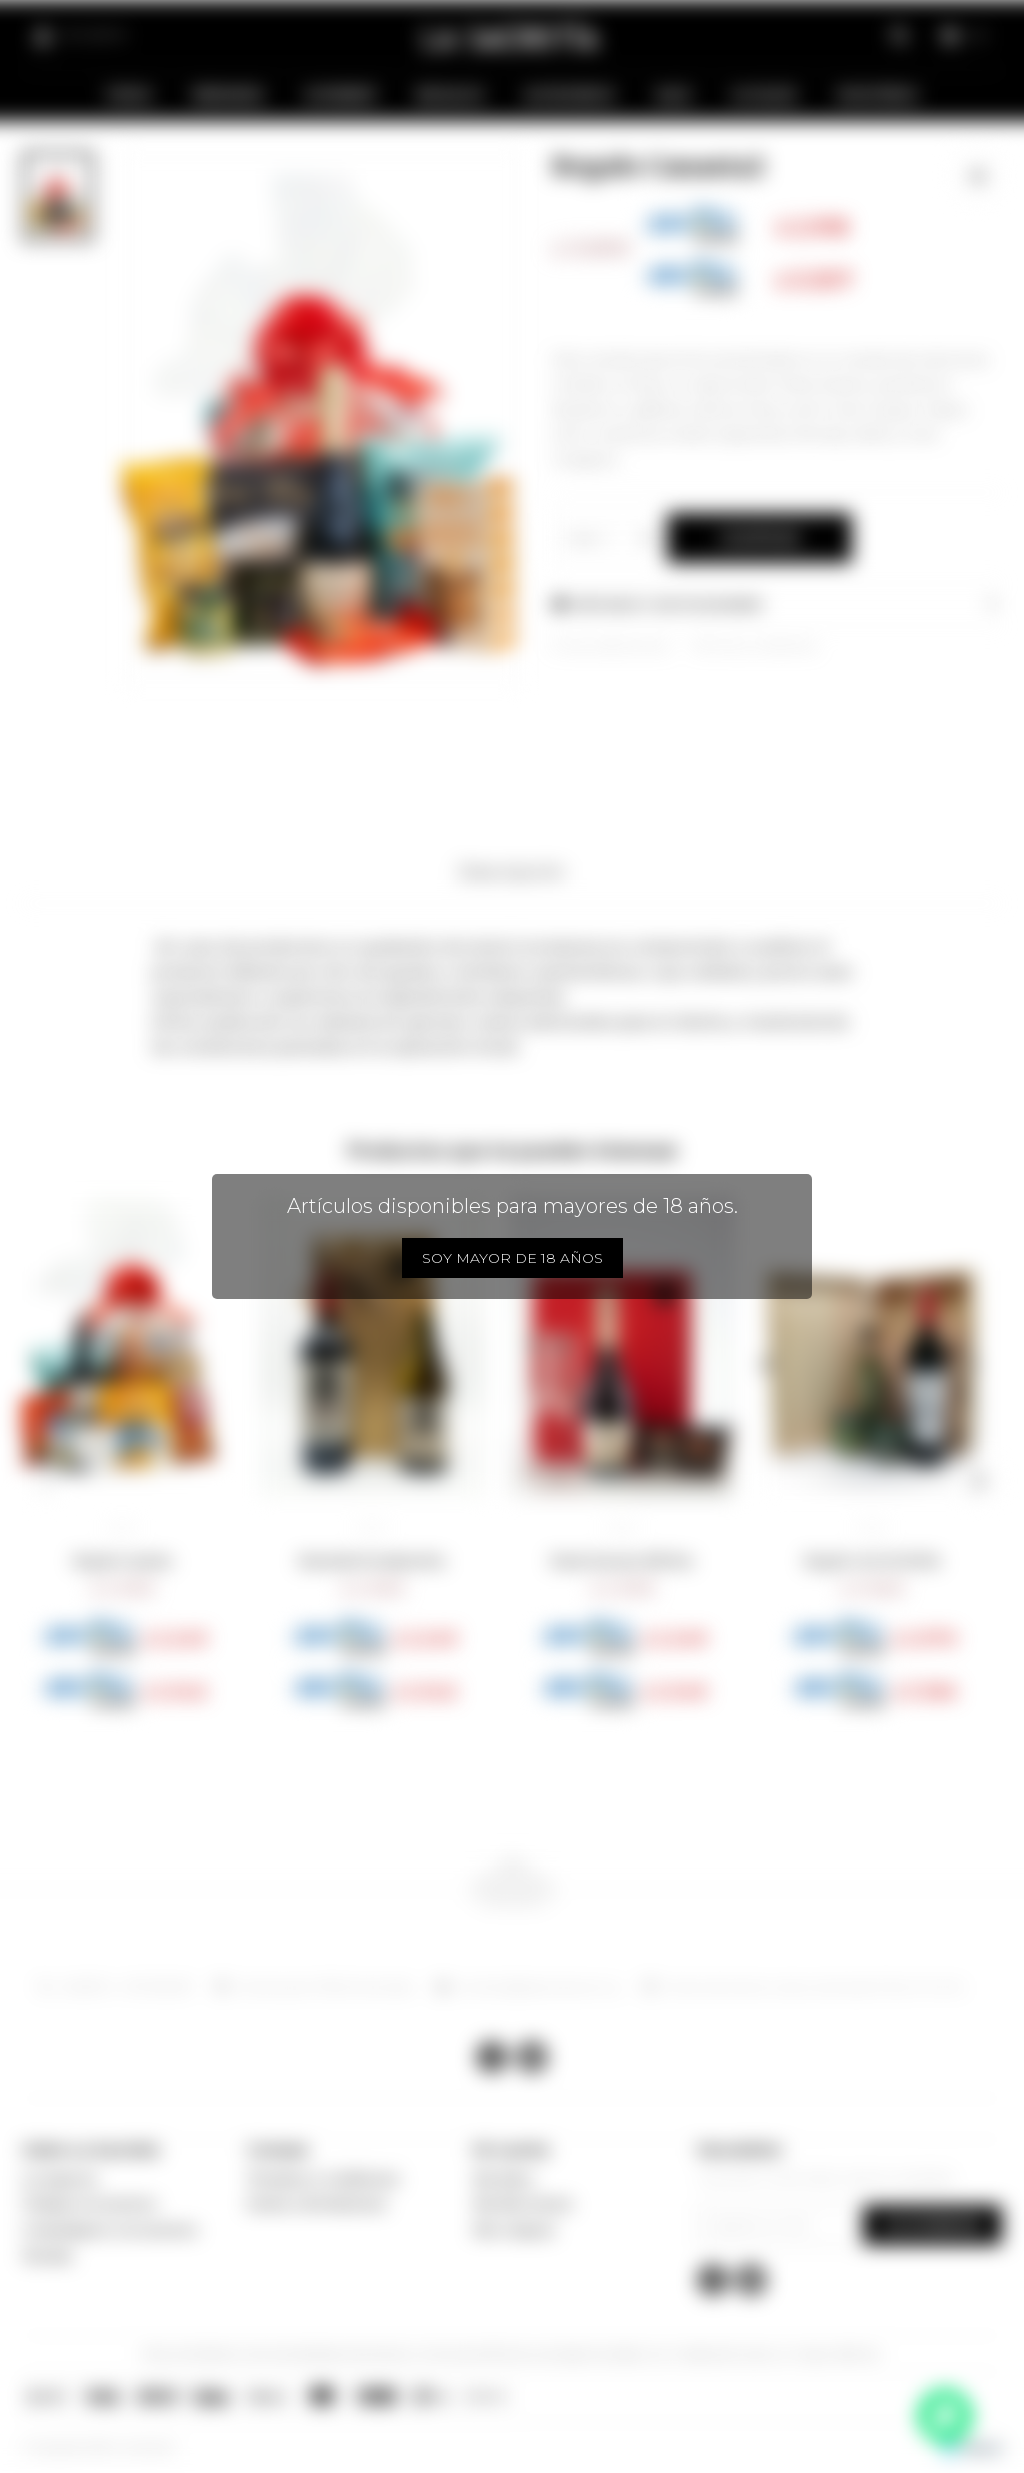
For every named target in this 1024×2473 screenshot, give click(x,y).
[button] (45, 1481)
